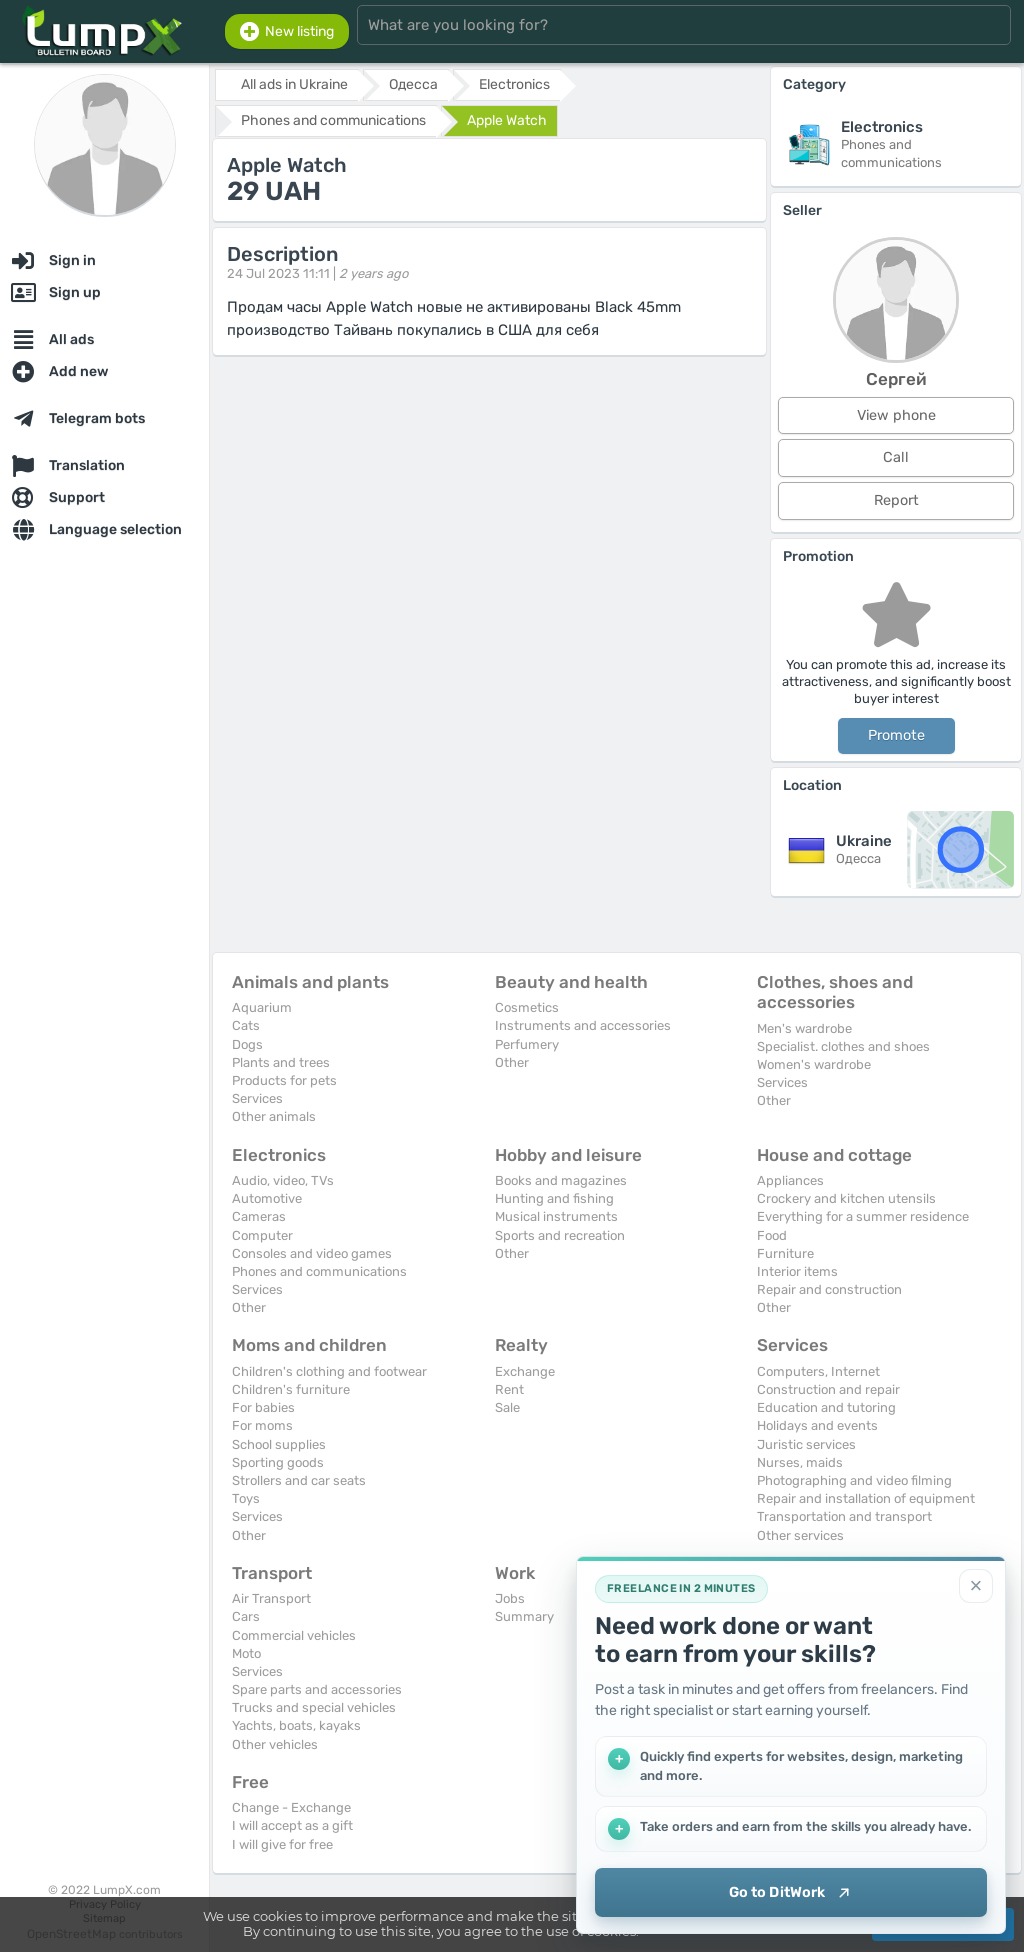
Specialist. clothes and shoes (843, 1046)
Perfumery (527, 1044)
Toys (246, 1498)
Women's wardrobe (814, 1064)
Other (512, 1062)
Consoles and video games (312, 1253)
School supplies (279, 1444)
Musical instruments (556, 1216)
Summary (524, 1616)
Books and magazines (561, 1180)
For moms (262, 1425)
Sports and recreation (560, 1235)
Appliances (790, 1180)
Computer (262, 1235)
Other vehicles (275, 1744)
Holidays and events (817, 1425)
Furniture (785, 1253)
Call (896, 457)
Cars (246, 1616)
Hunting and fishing (554, 1198)
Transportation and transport (844, 1516)
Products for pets (284, 1080)
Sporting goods (278, 1462)
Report (896, 500)
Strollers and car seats (299, 1480)
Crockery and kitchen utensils (846, 1198)
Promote (896, 735)
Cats (246, 1025)
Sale (507, 1407)
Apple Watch (507, 120)
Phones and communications (319, 1271)
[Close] (976, 1585)
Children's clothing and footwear (329, 1371)
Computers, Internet (818, 1371)
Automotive (267, 1198)
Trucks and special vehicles (314, 1707)
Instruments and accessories (583, 1025)
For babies (263, 1407)
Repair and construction (829, 1289)
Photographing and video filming (854, 1480)
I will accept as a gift (292, 1825)
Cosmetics (527, 1007)
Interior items (797, 1271)
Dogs (247, 1044)
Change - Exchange (291, 1807)
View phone (896, 415)
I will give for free (282, 1844)
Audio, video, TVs (283, 1180)
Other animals (274, 1116)
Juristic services (806, 1444)
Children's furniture (291, 1389)
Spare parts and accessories (317, 1689)
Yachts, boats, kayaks (296, 1725)
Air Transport (271, 1598)
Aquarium (262, 1007)
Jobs (510, 1598)
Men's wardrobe (804, 1028)
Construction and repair (828, 1389)
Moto (246, 1653)
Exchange (525, 1371)
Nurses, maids (800, 1462)
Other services (800, 1535)
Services (257, 1098)
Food (772, 1235)
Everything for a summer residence (863, 1216)
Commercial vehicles (294, 1635)
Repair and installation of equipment (866, 1498)
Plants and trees (281, 1062)
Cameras (259, 1216)
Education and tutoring (826, 1407)
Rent (509, 1389)
